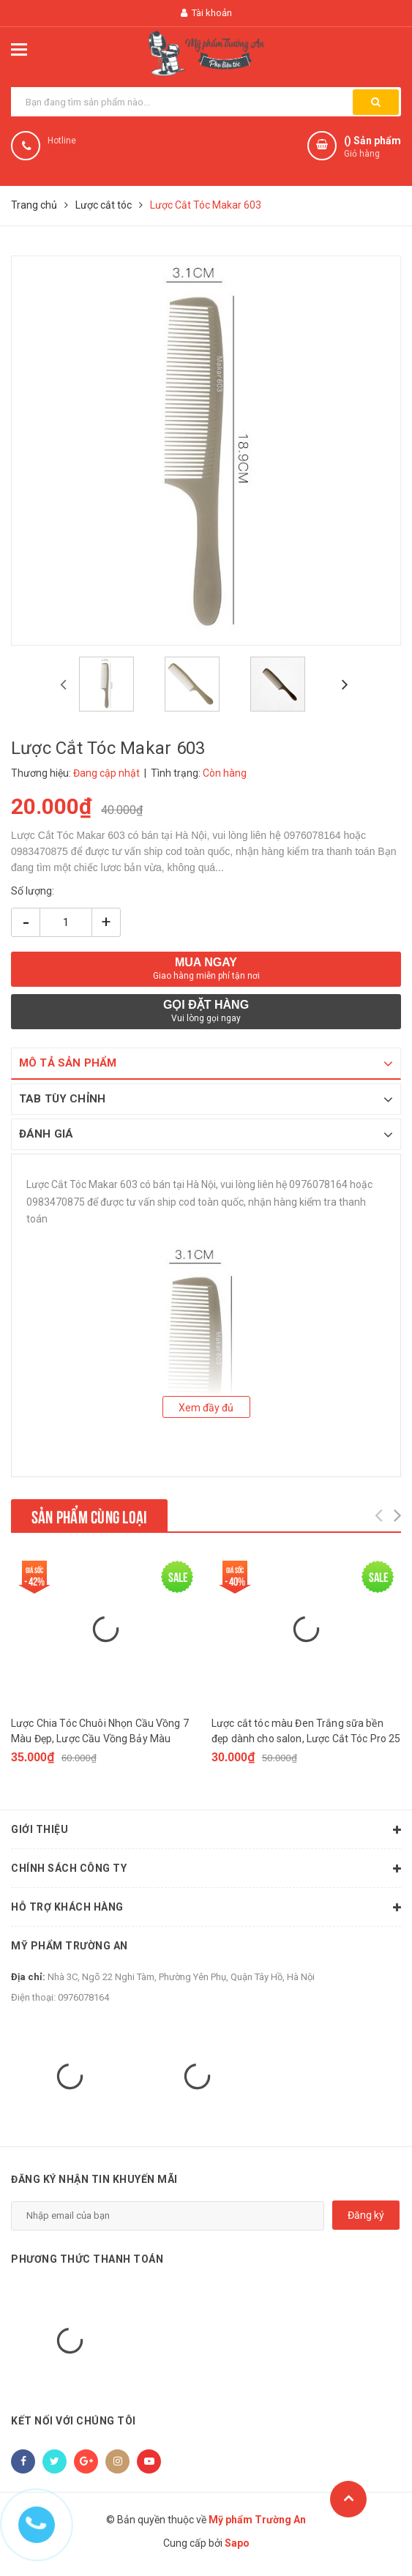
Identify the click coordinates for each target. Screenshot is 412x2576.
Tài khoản (206, 12)
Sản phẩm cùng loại (89, 1515)
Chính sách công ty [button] (206, 1869)
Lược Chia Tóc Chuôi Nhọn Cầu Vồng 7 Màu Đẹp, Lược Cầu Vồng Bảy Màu (100, 1730)
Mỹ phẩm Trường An (69, 1946)
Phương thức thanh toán (87, 2259)
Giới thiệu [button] (206, 1830)
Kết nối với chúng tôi (73, 2421)
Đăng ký (366, 2215)
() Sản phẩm (372, 147)
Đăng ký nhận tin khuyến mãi (94, 2179)
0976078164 (83, 1997)
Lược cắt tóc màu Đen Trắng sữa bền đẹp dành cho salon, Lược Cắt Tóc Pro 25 (305, 1730)
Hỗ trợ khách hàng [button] (206, 1908)
